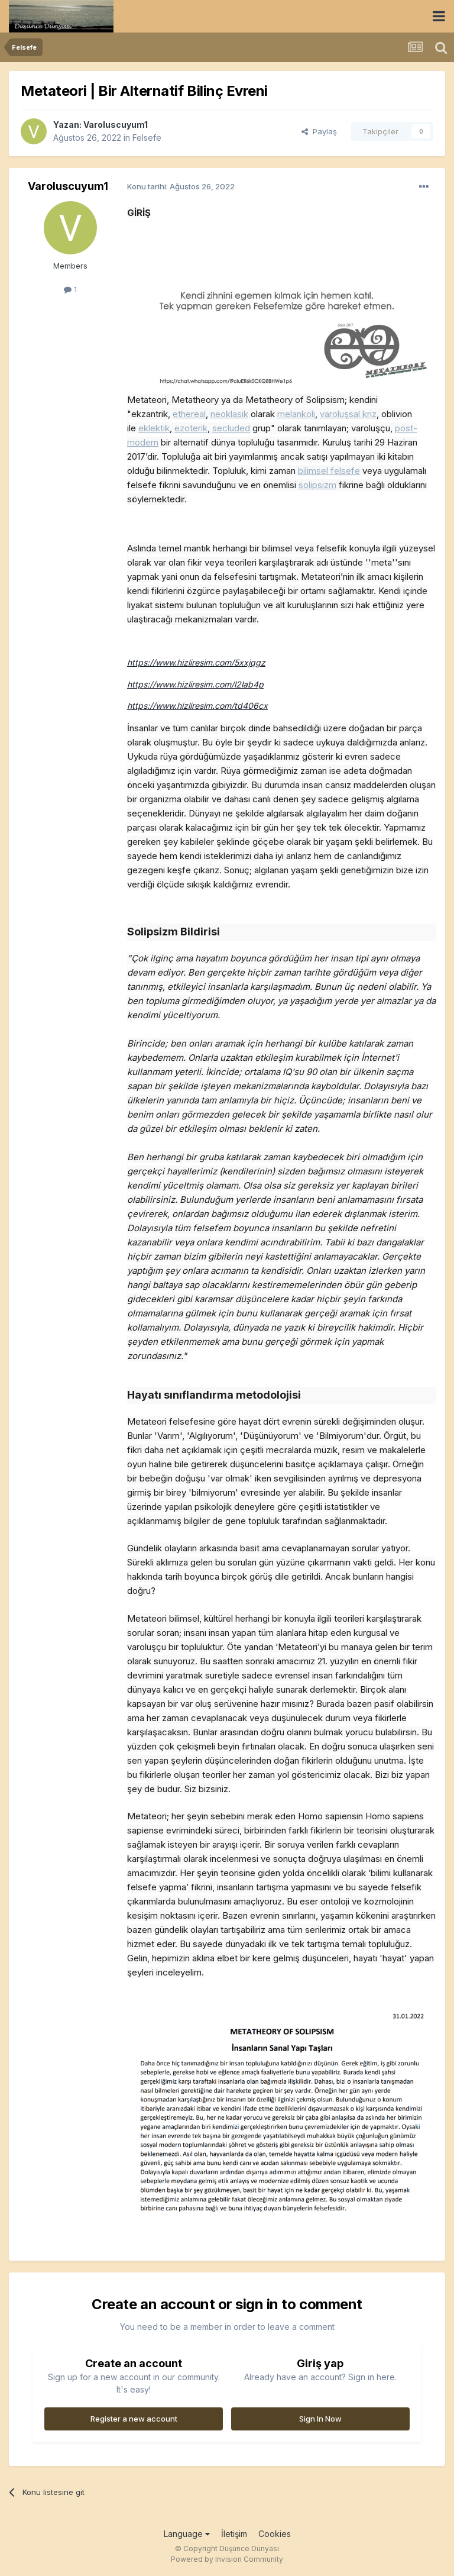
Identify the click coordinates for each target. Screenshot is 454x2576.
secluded (231, 428)
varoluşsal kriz (348, 413)
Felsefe (146, 138)
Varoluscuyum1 (115, 125)
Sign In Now (320, 2418)
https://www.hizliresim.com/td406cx (197, 706)
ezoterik (190, 428)
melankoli (296, 413)
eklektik (154, 428)
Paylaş (319, 131)
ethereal (189, 413)
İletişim (234, 2534)
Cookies (274, 2534)
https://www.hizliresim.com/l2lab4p (195, 684)
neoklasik (229, 413)
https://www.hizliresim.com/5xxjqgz (196, 662)
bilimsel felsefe (329, 470)
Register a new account (133, 2418)
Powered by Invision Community (227, 2559)
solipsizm (317, 484)
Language (187, 2534)
